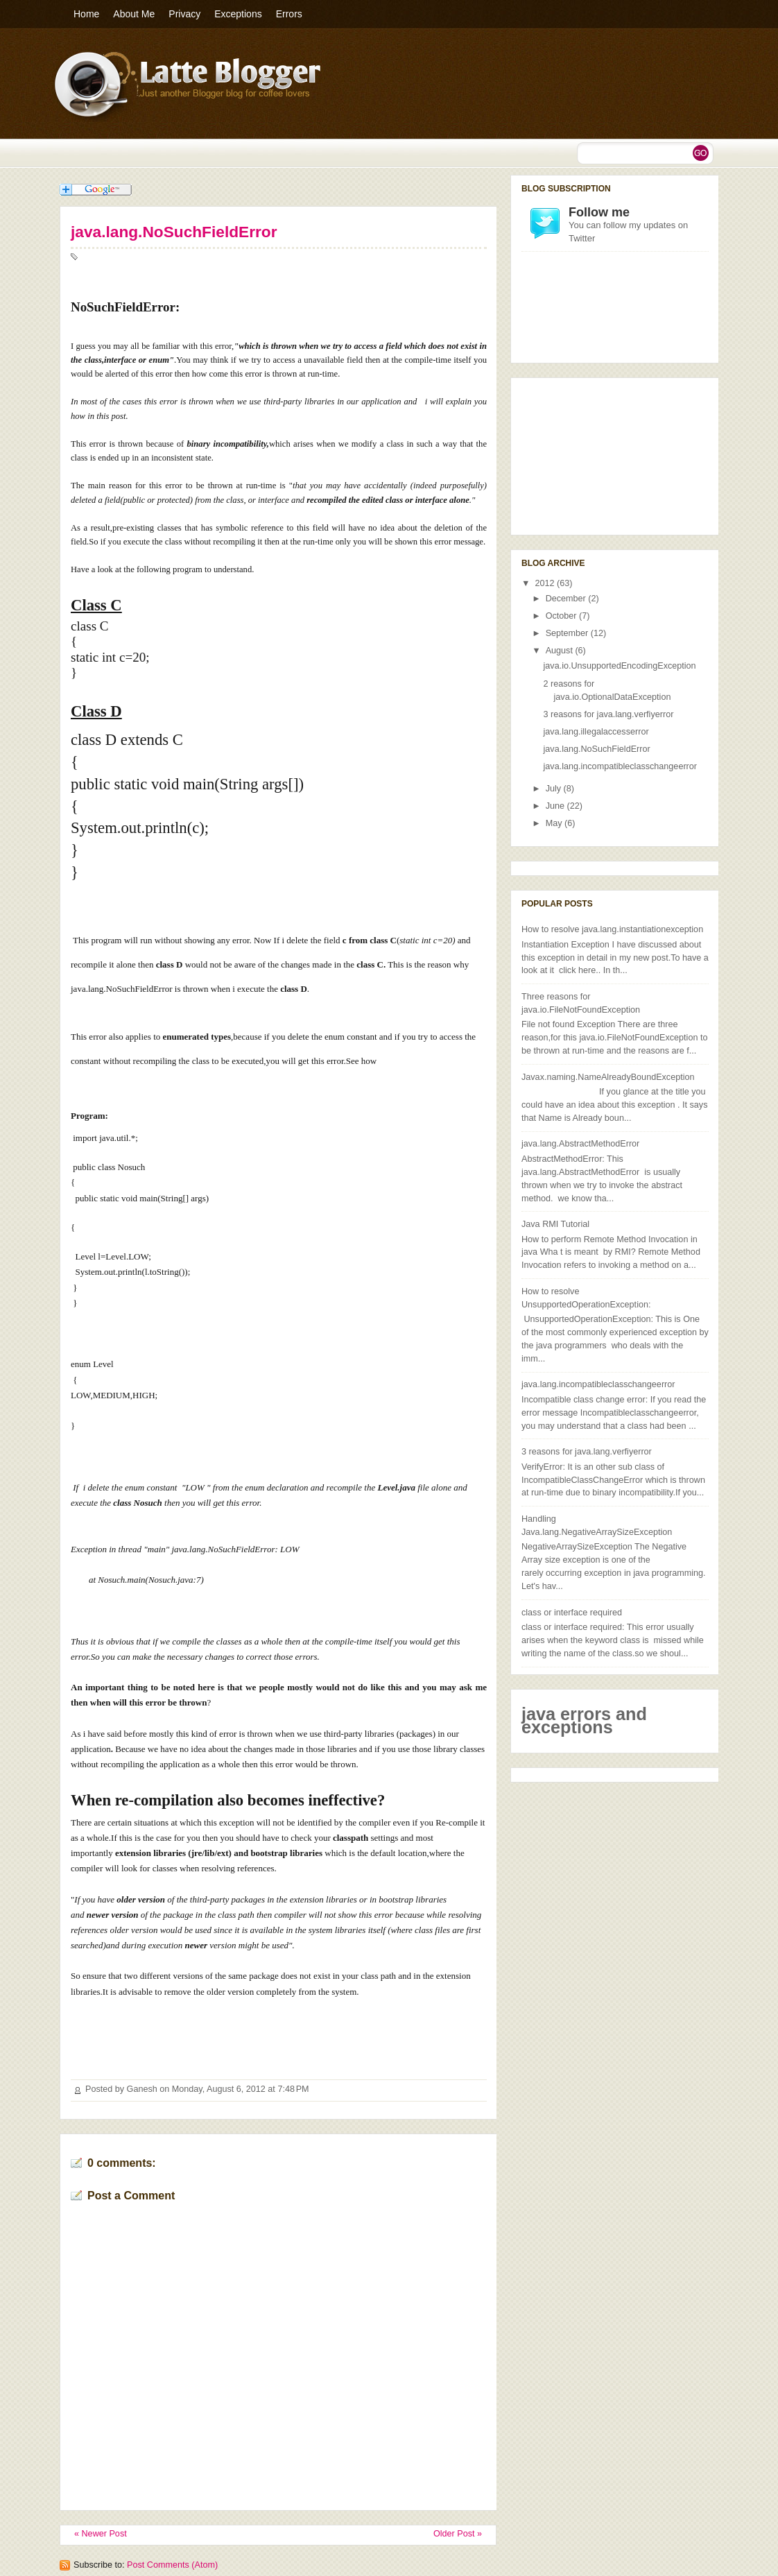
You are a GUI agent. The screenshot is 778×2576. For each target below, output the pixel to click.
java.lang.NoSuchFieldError (174, 232)
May (555, 823)
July (555, 788)
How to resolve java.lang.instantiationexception (612, 929)
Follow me (599, 212)
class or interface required (571, 1612)
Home (86, 13)
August (561, 650)
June (556, 806)
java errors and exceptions (584, 1720)
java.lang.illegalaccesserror (596, 732)
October (562, 616)
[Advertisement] (590, 454)
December (567, 598)
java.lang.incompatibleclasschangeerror (621, 766)
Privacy (184, 13)
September (568, 633)
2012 (546, 583)
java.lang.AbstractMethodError (580, 1144)
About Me (134, 13)
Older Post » (457, 2534)
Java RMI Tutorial (555, 1224)
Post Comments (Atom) (172, 2565)
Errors (289, 13)
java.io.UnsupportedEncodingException (620, 666)
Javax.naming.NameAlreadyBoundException (608, 1077)
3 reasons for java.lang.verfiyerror (609, 714)
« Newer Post (100, 2534)
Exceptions (237, 13)
